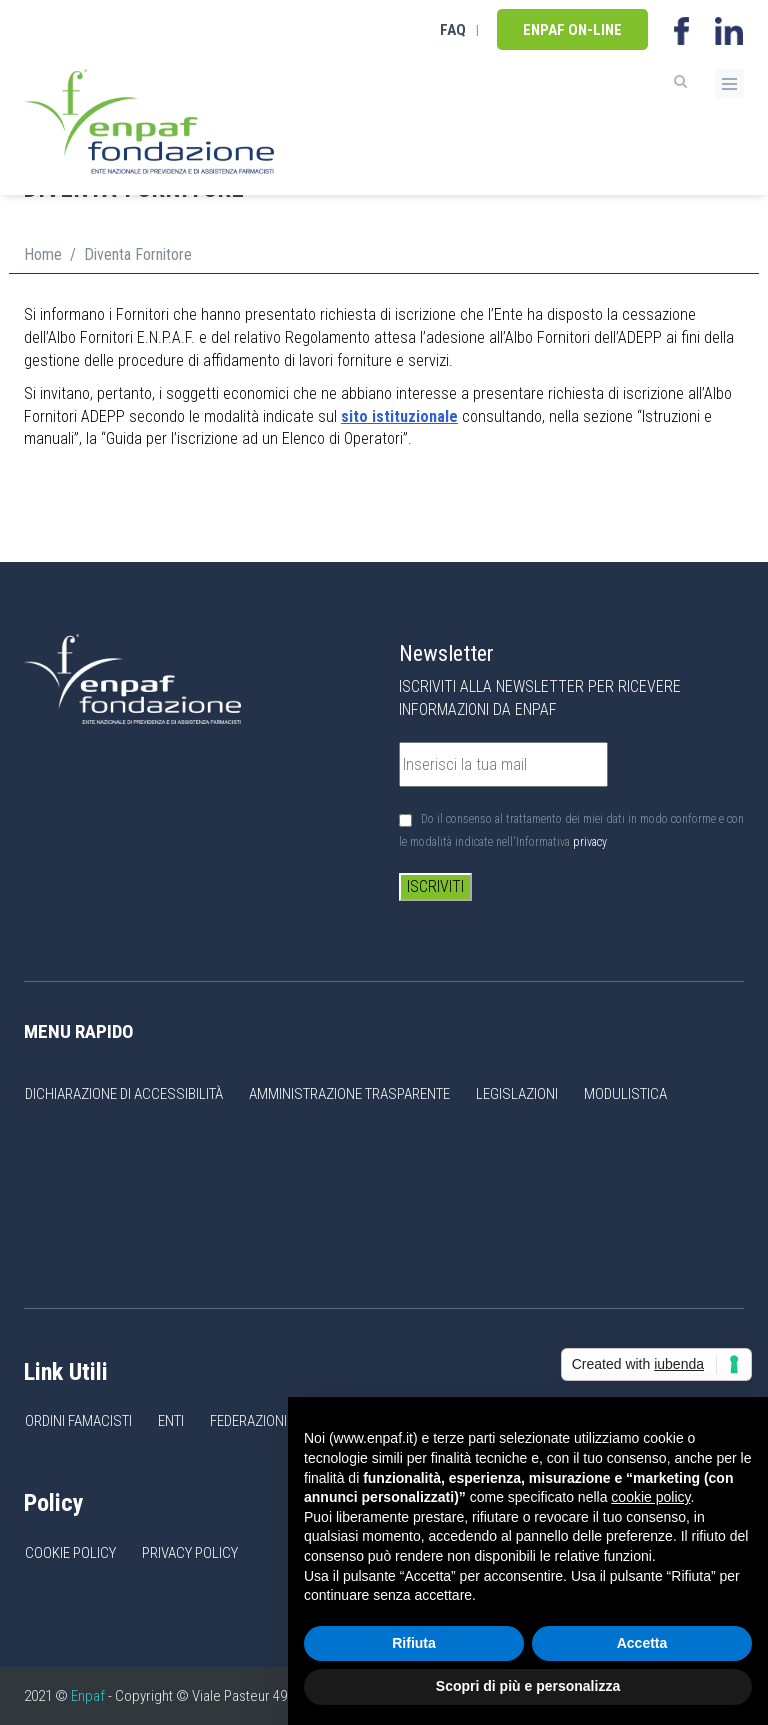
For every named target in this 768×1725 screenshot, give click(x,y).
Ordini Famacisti (78, 1421)
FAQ (453, 30)
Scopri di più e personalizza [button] (528, 1686)
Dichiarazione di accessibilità (124, 1094)
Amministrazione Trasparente (349, 1094)
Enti (171, 1421)
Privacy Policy (190, 1553)
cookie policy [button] (650, 1497)
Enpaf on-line (572, 30)
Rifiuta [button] (414, 1643)
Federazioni (248, 1421)
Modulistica (625, 1094)
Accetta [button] (642, 1643)
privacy (590, 842)
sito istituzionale (399, 416)
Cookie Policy (70, 1553)
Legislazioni (517, 1094)
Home (43, 254)
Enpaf (88, 1696)
